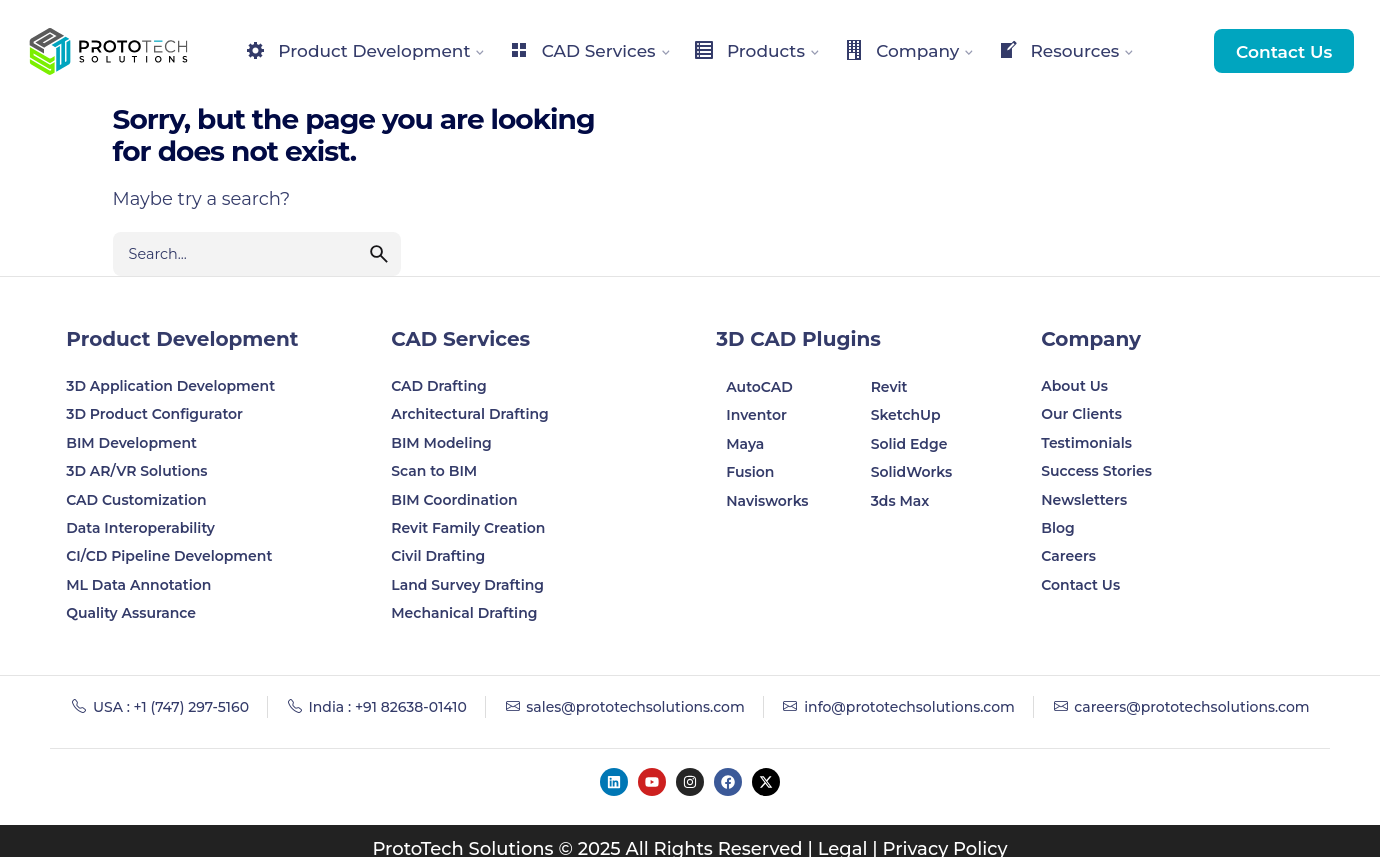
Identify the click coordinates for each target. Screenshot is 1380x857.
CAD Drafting (439, 386)
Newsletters (1084, 500)
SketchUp (906, 415)
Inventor (756, 415)
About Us (1074, 386)
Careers (1068, 556)
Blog (1057, 528)
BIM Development (131, 443)
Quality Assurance (131, 613)
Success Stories (1096, 471)
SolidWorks (912, 472)
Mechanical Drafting (464, 613)
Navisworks (767, 501)
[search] (379, 254)
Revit (889, 387)
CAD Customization (136, 500)
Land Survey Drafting (467, 585)
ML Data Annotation (140, 585)
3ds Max (900, 501)
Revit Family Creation (468, 528)
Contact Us (1284, 51)
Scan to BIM (434, 471)
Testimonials (1086, 443)
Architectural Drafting (470, 414)
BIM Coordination (454, 500)
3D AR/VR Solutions (136, 471)
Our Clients (1081, 414)
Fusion (750, 472)
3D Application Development (170, 386)
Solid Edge (909, 444)
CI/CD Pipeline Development (169, 556)
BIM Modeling (443, 443)
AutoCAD (759, 387)
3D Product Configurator (154, 414)
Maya (745, 444)
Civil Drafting (438, 556)
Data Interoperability (140, 528)
